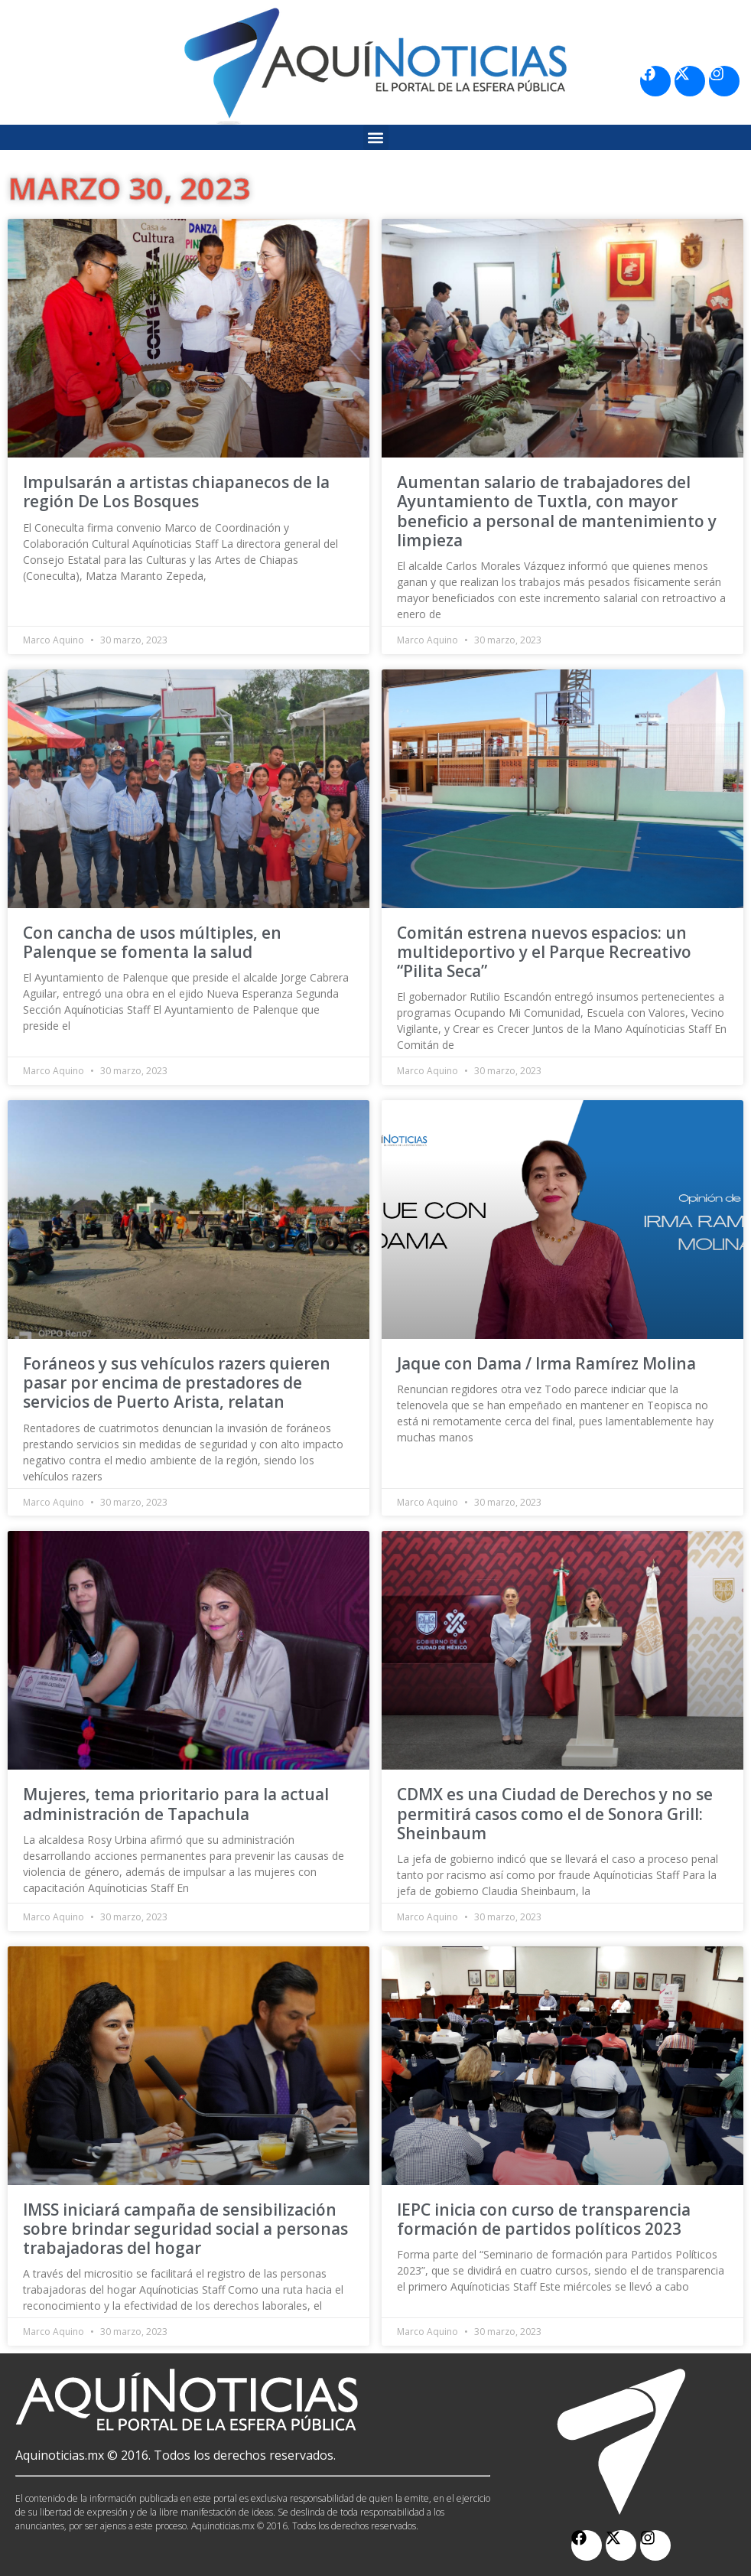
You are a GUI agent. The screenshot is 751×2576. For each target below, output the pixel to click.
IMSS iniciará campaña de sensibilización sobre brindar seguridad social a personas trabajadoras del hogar (185, 2228)
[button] (376, 137)
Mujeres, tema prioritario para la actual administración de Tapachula (176, 1803)
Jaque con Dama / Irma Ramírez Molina (546, 1363)
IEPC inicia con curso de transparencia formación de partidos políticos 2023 (544, 2219)
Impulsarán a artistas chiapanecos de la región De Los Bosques (176, 491)
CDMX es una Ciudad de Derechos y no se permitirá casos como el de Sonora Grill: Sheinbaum (555, 1813)
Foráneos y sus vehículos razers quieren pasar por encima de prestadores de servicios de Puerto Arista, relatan (176, 1382)
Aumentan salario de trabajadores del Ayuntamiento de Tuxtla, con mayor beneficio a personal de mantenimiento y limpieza (557, 511)
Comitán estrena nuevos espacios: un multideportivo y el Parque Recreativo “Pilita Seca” (544, 952)
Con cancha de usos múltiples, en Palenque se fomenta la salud (152, 942)
